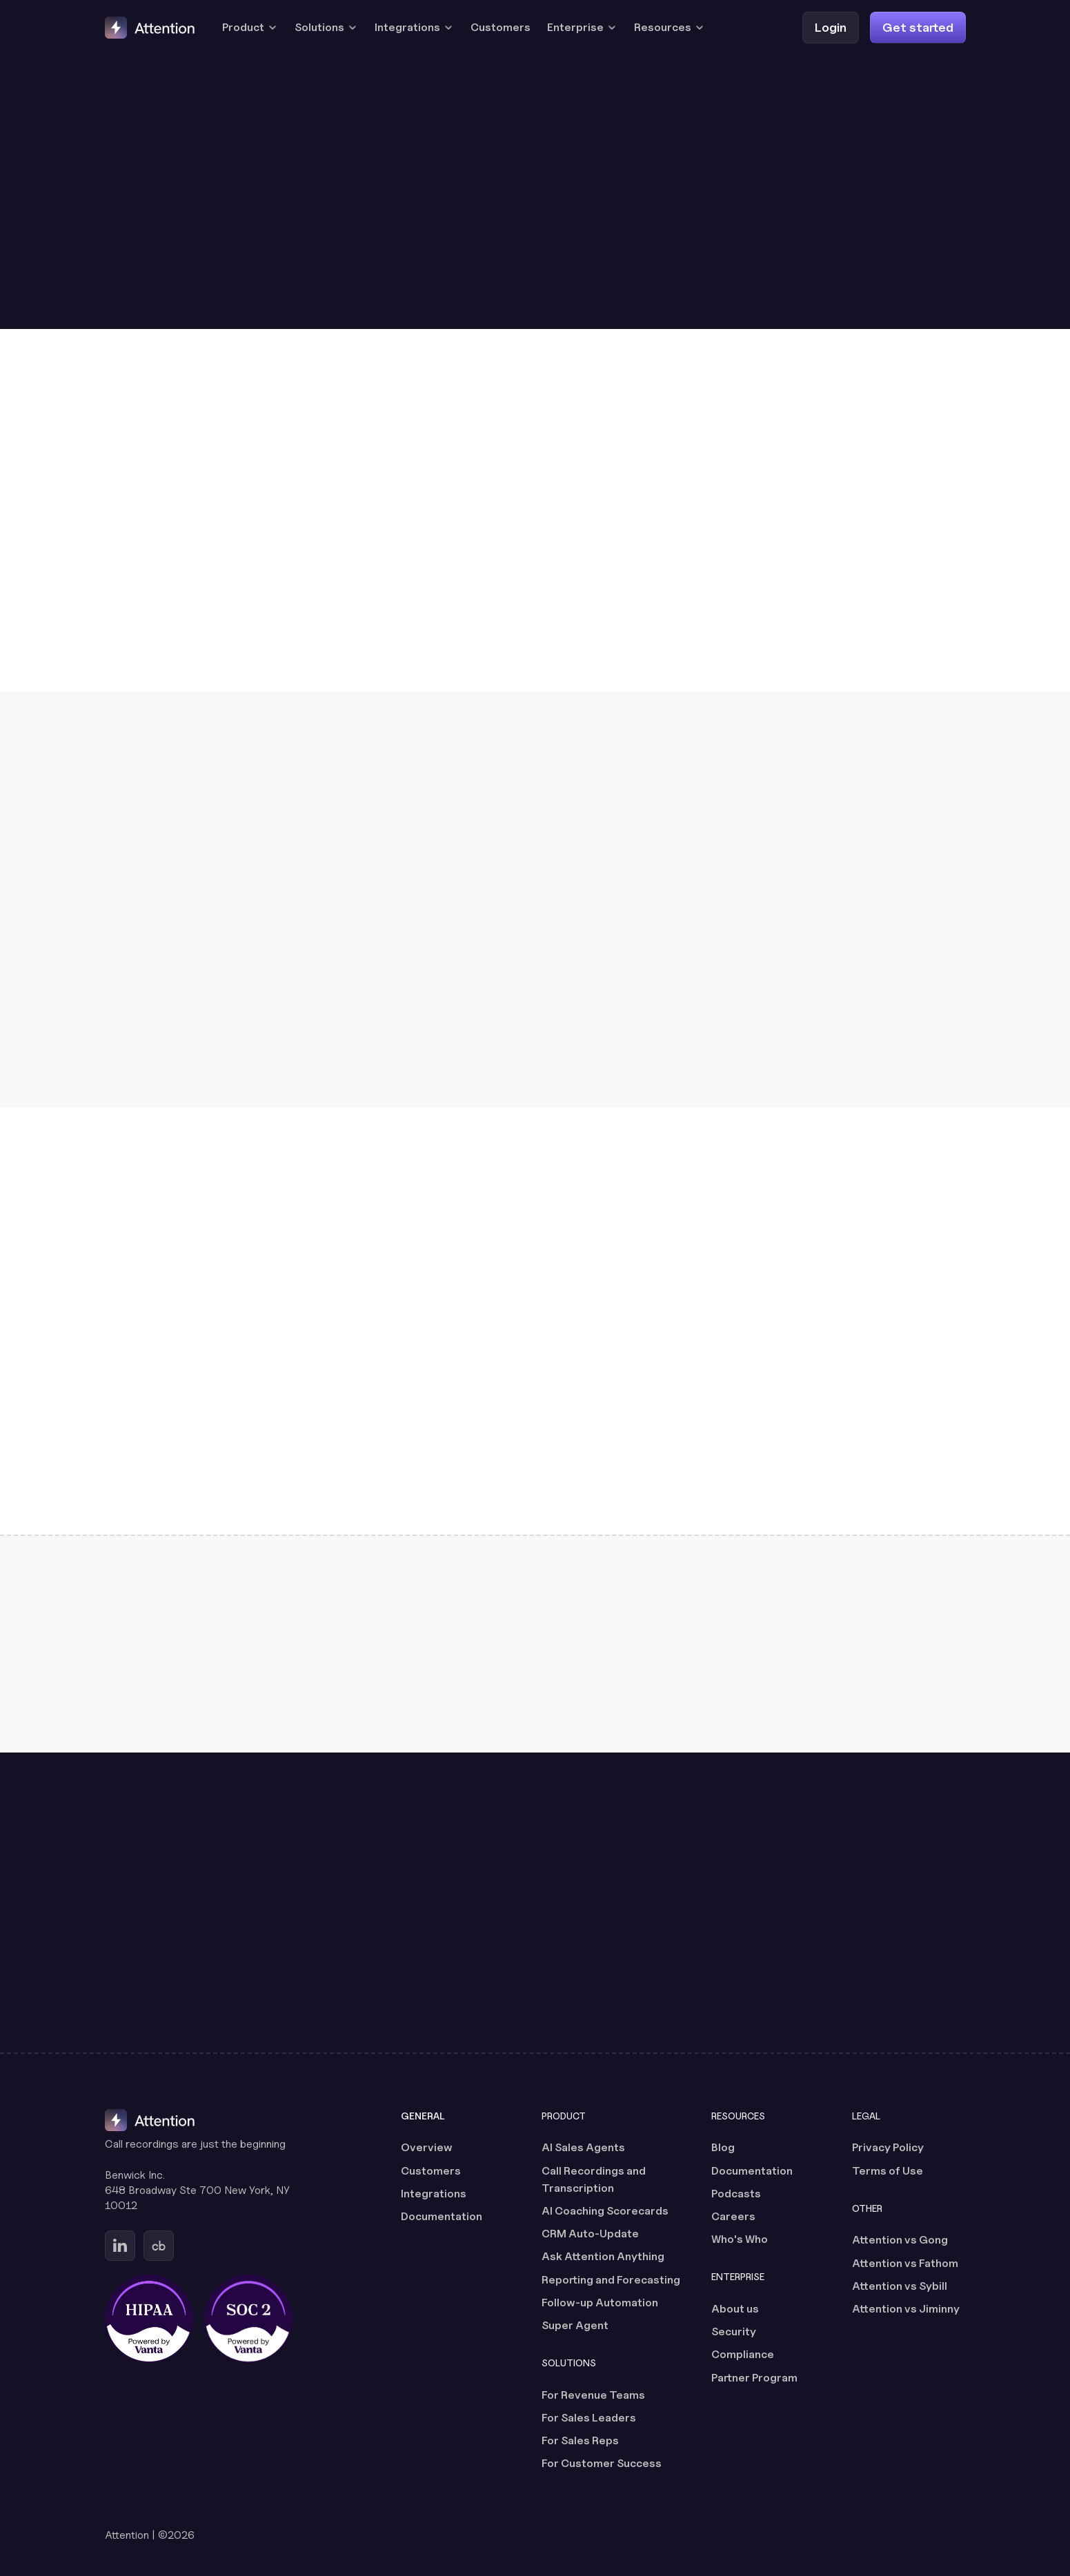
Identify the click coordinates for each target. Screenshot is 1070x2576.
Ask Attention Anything (603, 2256)
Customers (500, 27)
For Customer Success (602, 2463)
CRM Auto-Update (590, 2233)
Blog (723, 2147)
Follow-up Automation (600, 2302)
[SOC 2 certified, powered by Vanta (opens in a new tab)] (248, 2319)
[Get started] (918, 27)
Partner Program (754, 2377)
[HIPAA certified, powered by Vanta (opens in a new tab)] (149, 2319)
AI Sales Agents (583, 2147)
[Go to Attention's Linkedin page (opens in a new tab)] (120, 2245)
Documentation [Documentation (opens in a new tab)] (441, 2216)
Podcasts (736, 2193)
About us (735, 2308)
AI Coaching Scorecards (605, 2210)
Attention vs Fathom (905, 2263)
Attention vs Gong (900, 2239)
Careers (733, 2216)
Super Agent (575, 2325)
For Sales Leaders (589, 2417)
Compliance (742, 2354)
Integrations (433, 2193)
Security (733, 2331)
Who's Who (739, 2239)
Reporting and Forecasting (611, 2279)
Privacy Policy (888, 2147)
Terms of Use (887, 2170)
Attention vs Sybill (899, 2286)
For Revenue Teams (593, 2395)
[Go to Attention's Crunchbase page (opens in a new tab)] (158, 2245)
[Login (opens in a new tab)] (830, 27)
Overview (427, 2147)
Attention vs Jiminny (906, 2308)
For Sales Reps (580, 2440)
